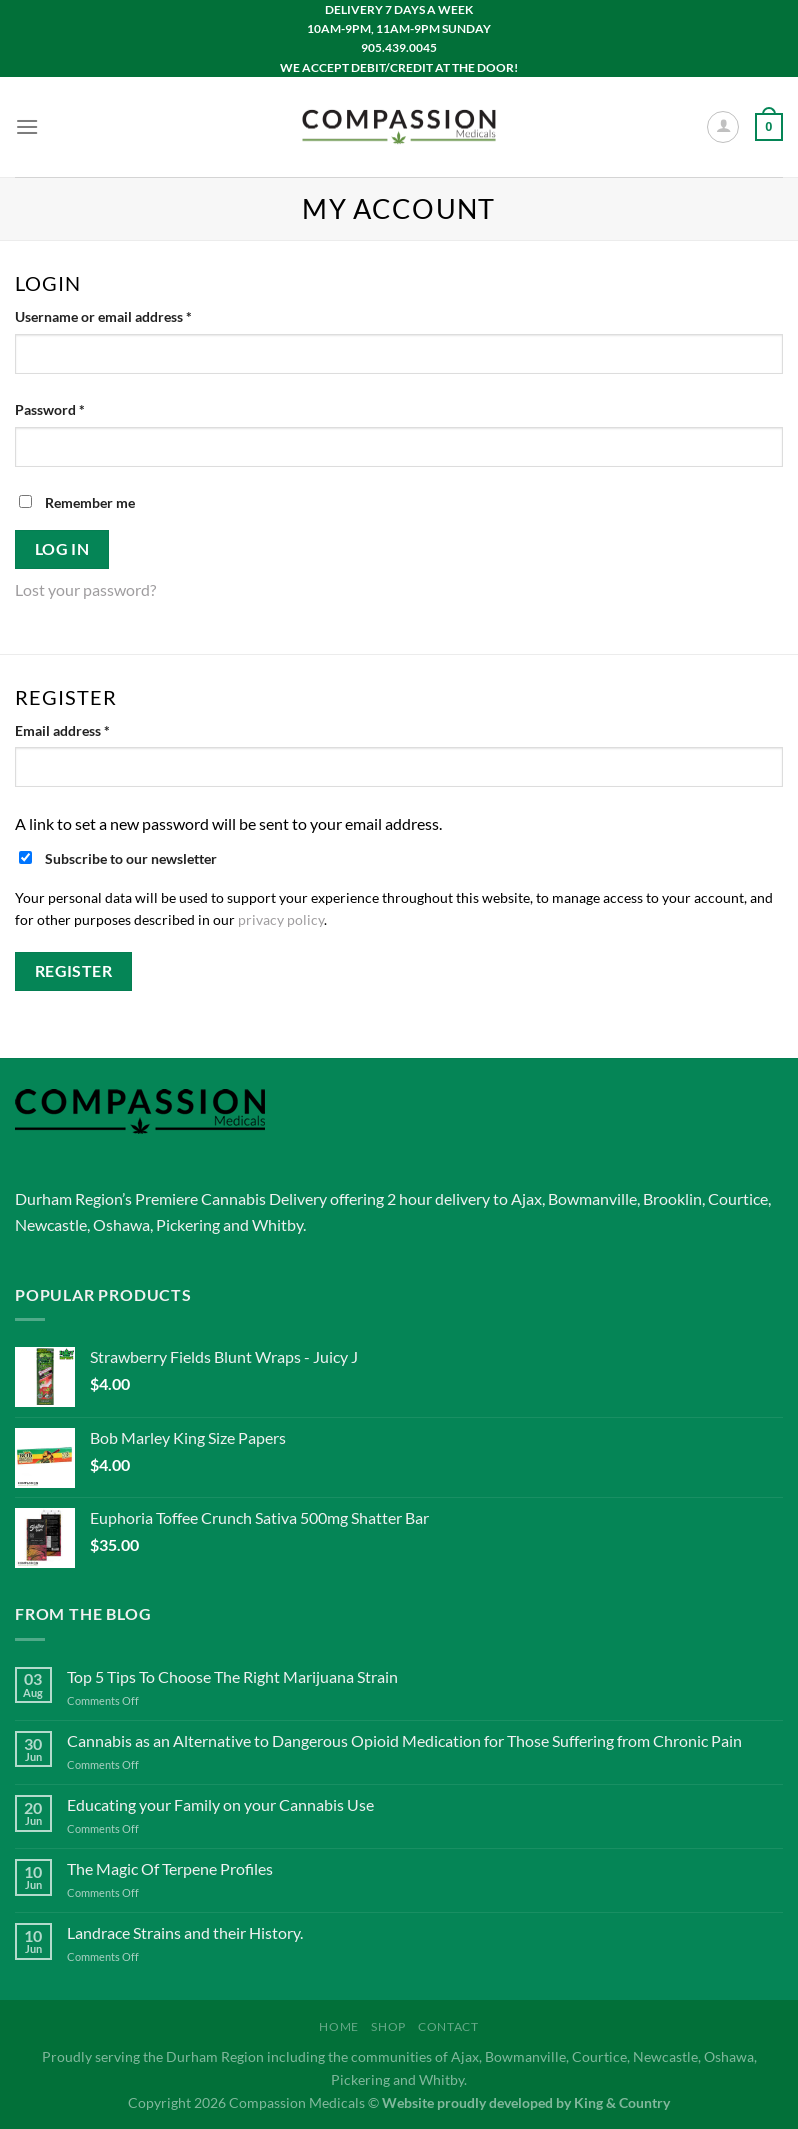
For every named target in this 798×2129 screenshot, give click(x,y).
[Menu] (27, 126)
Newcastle (51, 1224)
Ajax (526, 1198)
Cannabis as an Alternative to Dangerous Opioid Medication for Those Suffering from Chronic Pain (404, 1740)
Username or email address (131, 315)
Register (74, 971)
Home (338, 2026)
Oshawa (121, 1224)
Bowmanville (592, 1198)
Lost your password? (85, 589)
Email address (90, 729)
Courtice (738, 1198)
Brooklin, (674, 1198)
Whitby (277, 1224)
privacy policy (281, 920)
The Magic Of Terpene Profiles (170, 1868)
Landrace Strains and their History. (185, 1932)
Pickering (188, 1224)
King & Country (622, 2102)
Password (78, 408)
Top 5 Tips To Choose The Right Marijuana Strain (232, 1676)
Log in (62, 549)
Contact (448, 2026)
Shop (388, 2026)
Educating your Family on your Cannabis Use (220, 1804)
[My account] (723, 127)
